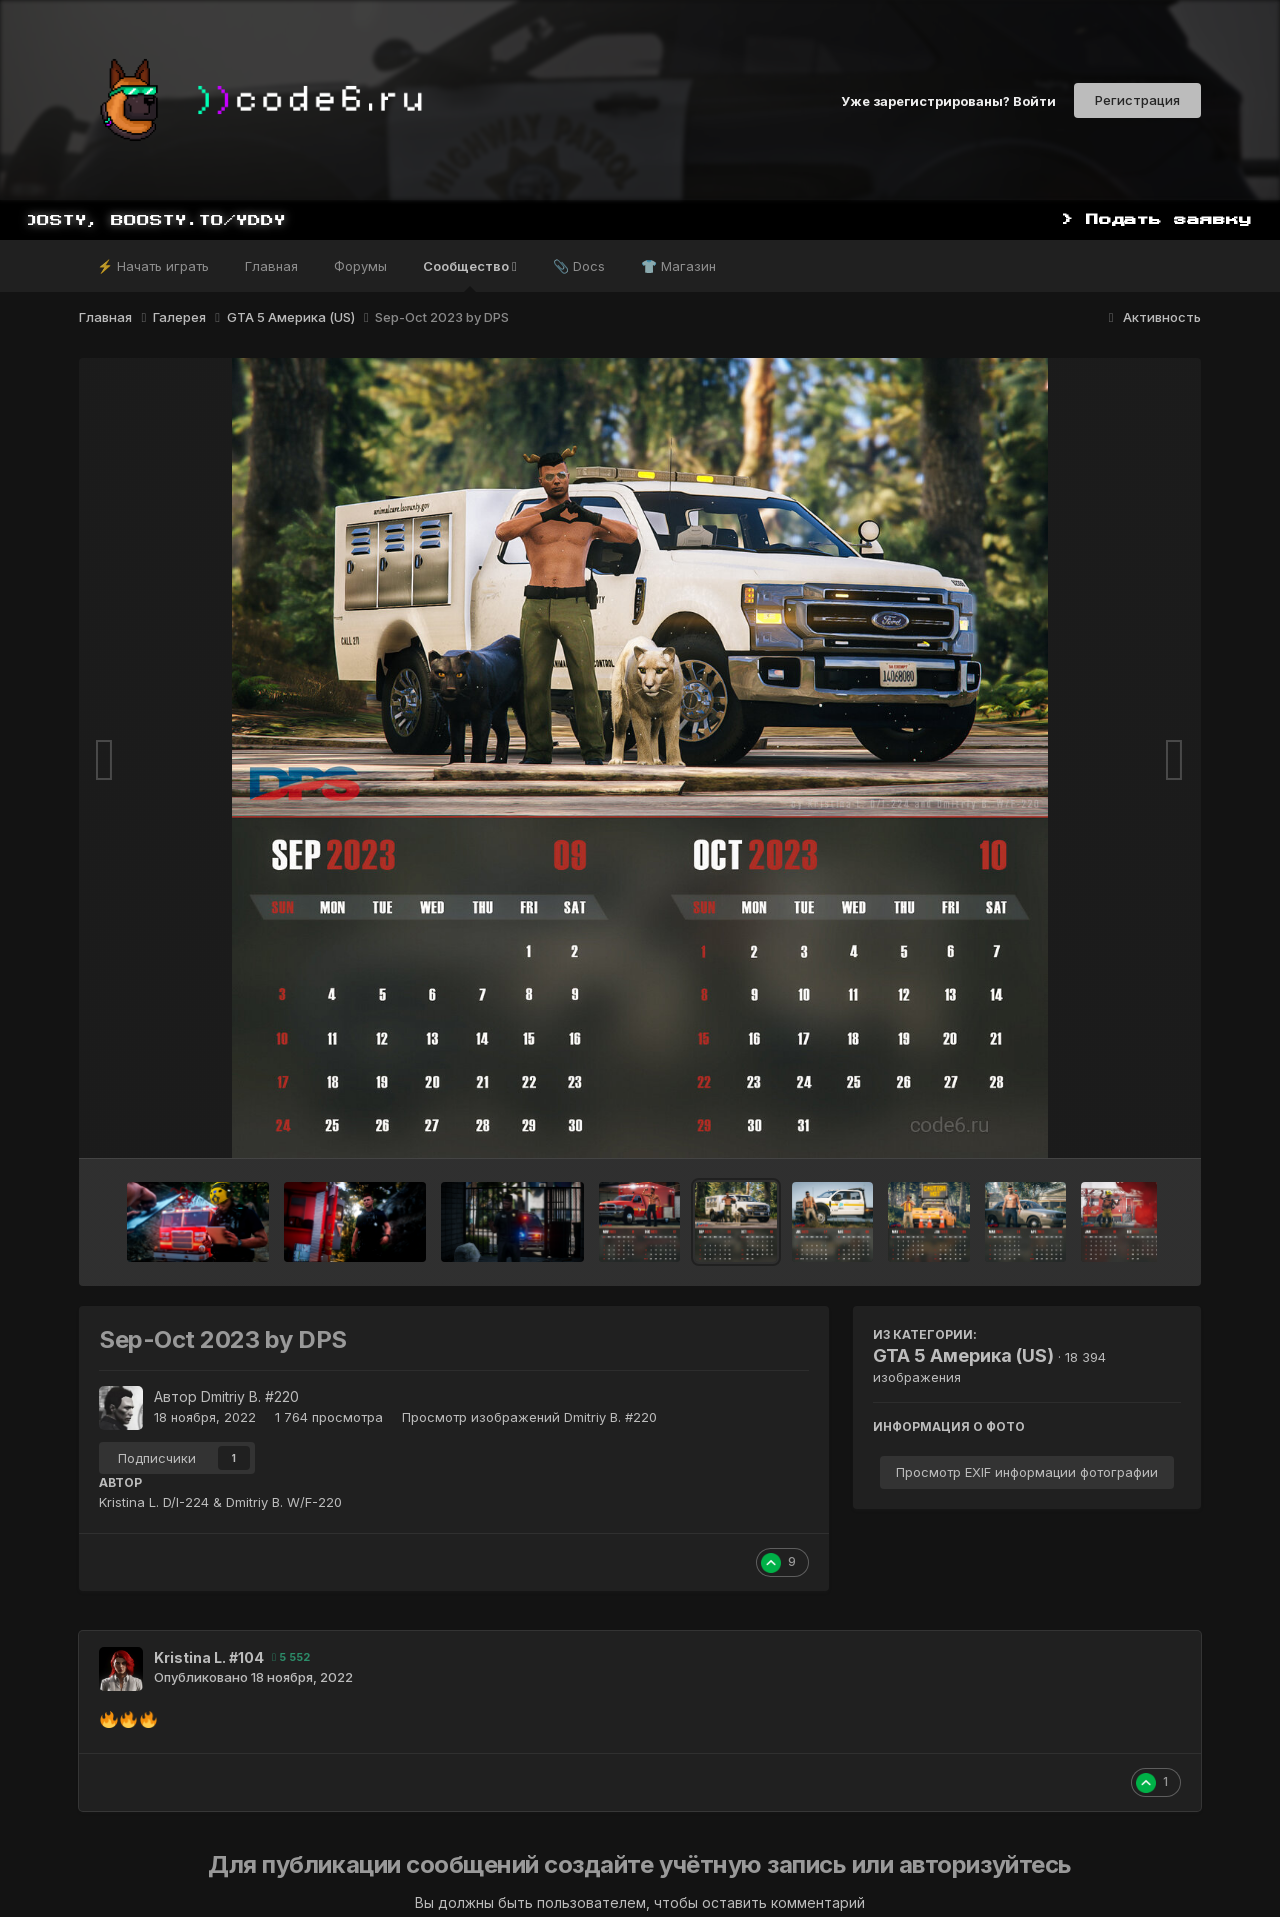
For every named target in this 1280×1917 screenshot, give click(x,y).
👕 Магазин (678, 266)
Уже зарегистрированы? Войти (948, 100)
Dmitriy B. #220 (250, 1396)
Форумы (360, 266)
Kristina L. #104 (209, 1657)
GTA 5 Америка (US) (963, 1355)
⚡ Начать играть (153, 266)
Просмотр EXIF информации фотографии (1027, 1472)
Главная (271, 266)
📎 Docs (579, 266)
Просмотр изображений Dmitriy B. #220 (529, 1417)
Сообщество (470, 275)
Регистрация (1137, 100)
